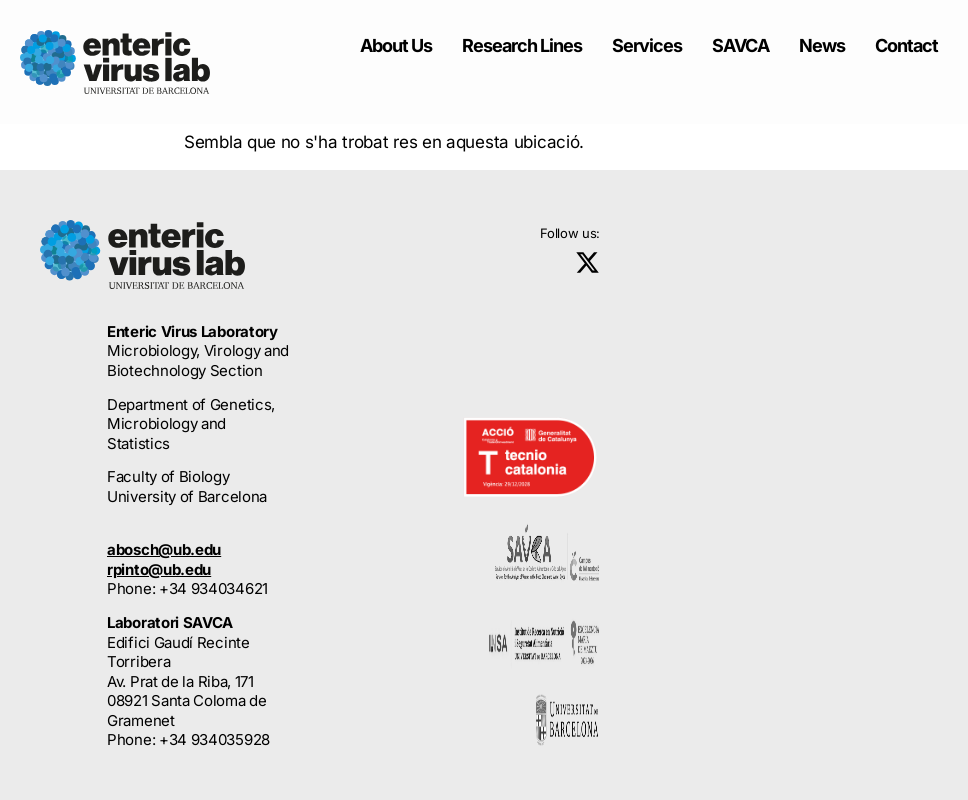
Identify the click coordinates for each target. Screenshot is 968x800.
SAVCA (740, 45)
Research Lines (522, 45)
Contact (906, 45)
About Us (396, 45)
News (822, 45)
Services (647, 45)
